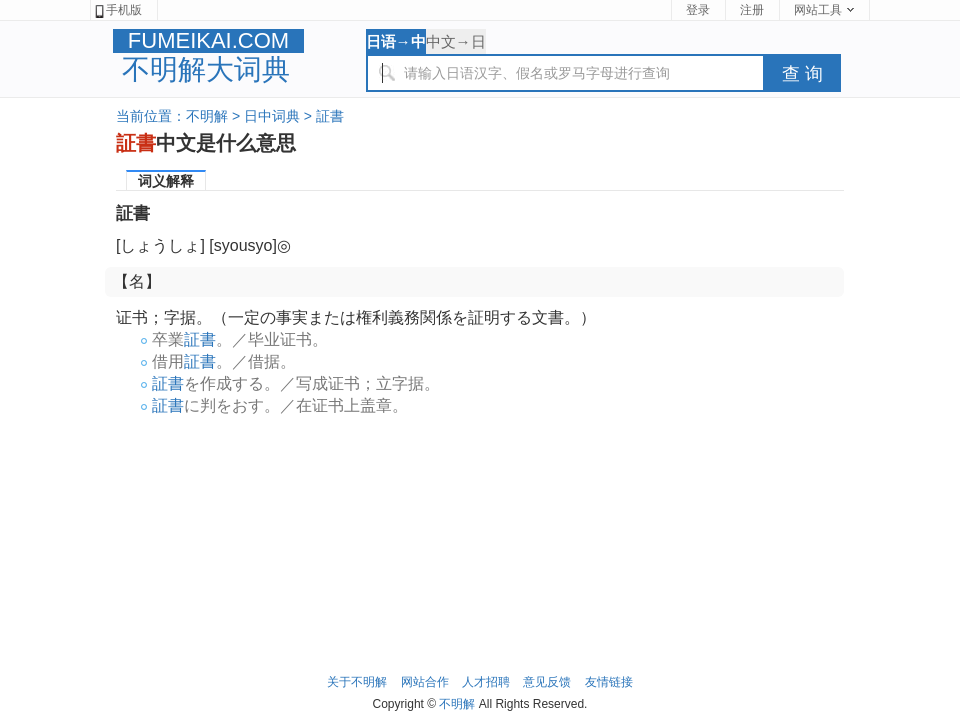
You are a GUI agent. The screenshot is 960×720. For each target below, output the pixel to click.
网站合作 (425, 682)
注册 (752, 10)
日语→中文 (396, 43)
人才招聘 (486, 682)
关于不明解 (357, 682)
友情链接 (609, 682)
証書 (330, 116)
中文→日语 (456, 43)
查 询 (802, 74)
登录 (698, 10)
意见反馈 (547, 682)
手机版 (117, 10)
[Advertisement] (480, 482)
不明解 (207, 116)
